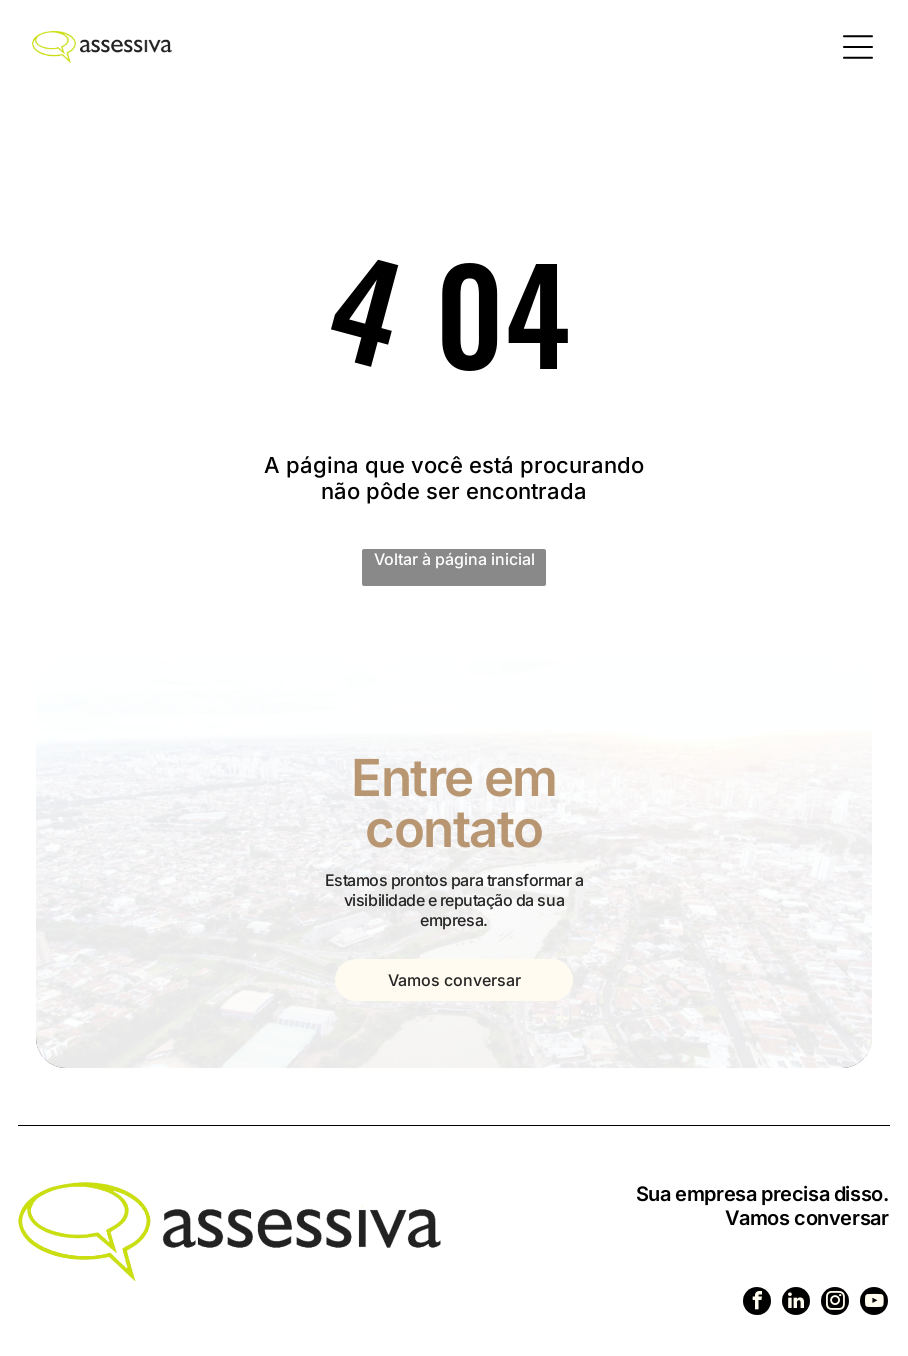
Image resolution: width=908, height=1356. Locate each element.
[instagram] (835, 1303)
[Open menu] (858, 47)
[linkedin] (796, 1303)
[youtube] (874, 1303)
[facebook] (757, 1303)
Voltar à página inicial (454, 559)
